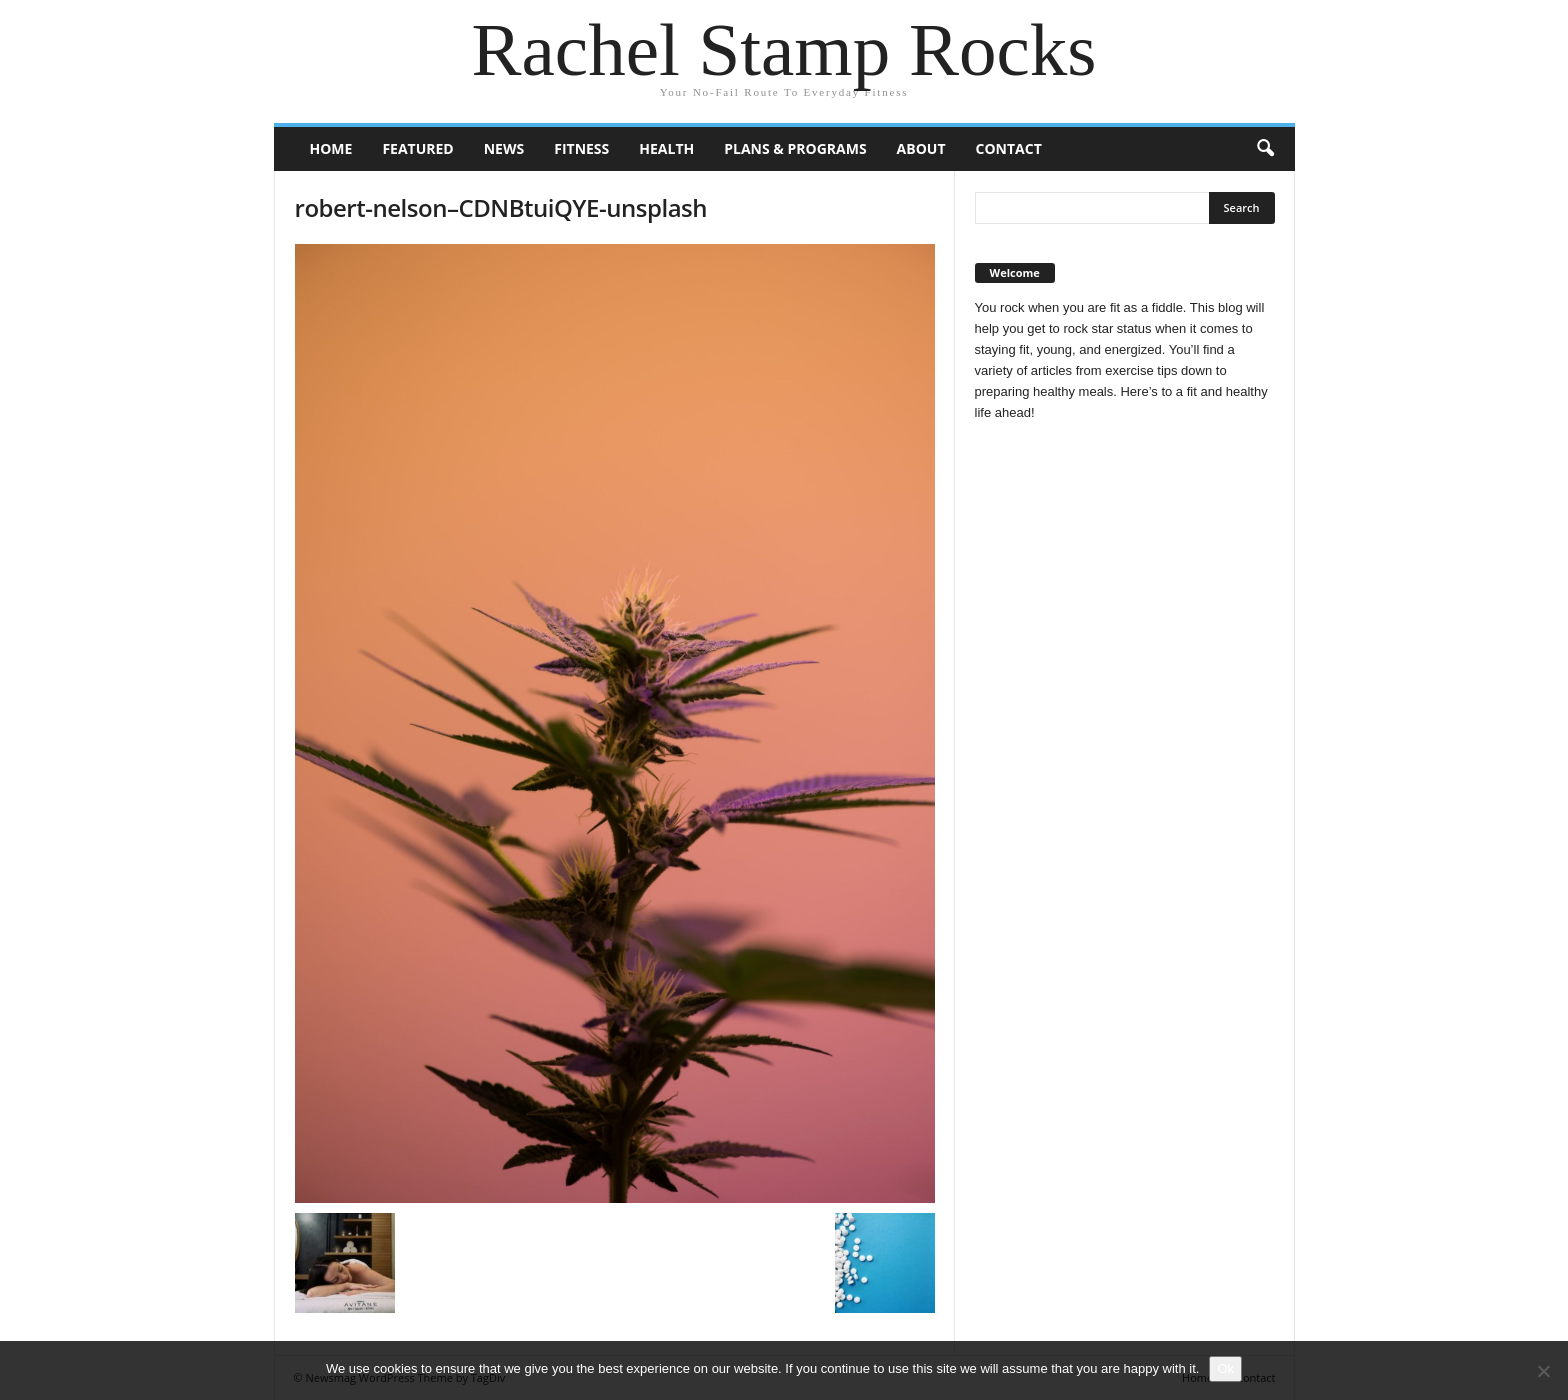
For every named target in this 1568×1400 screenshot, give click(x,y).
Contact (1009, 148)
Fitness (581, 148)
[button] (1265, 149)
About (921, 148)
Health (666, 148)
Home (331, 148)
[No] (1543, 1371)
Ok (1225, 1368)
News (504, 148)
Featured (417, 148)
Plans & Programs (795, 148)
